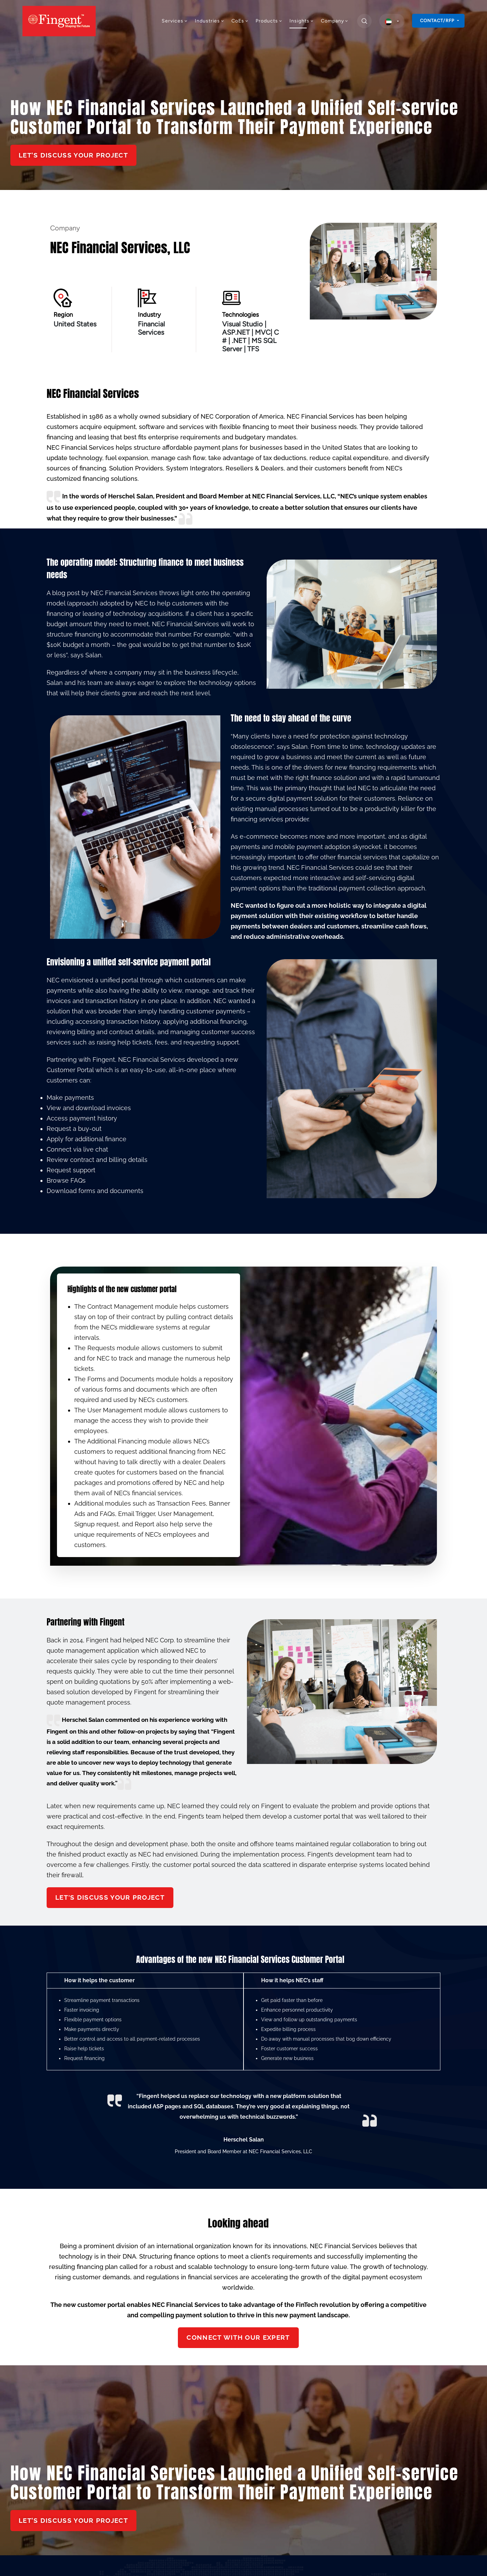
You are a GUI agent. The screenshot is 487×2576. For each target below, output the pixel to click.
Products (269, 21)
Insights (301, 21)
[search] (364, 21)
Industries (210, 21)
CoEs (240, 21)
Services (175, 21)
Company (334, 21)
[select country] (391, 21)
